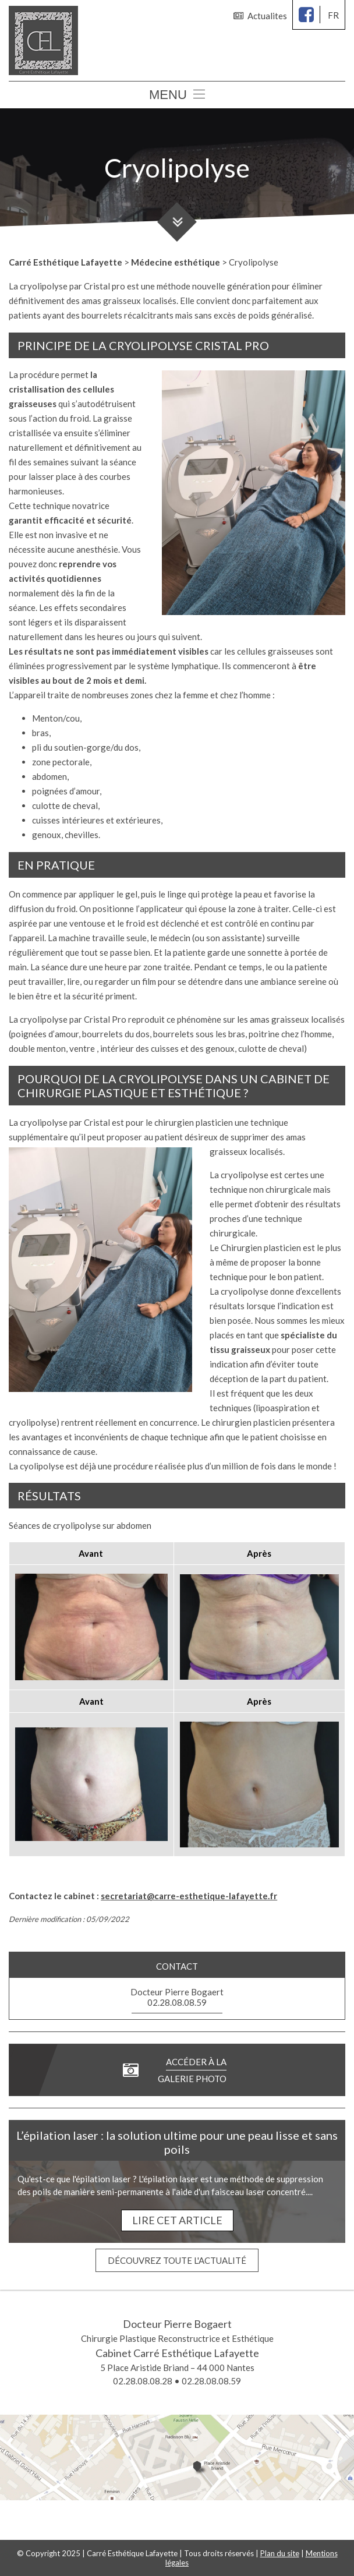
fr (333, 15)
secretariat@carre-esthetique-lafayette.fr (189, 1896)
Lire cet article (177, 2220)
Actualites (260, 15)
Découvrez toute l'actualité (177, 2260)
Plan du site (279, 2553)
